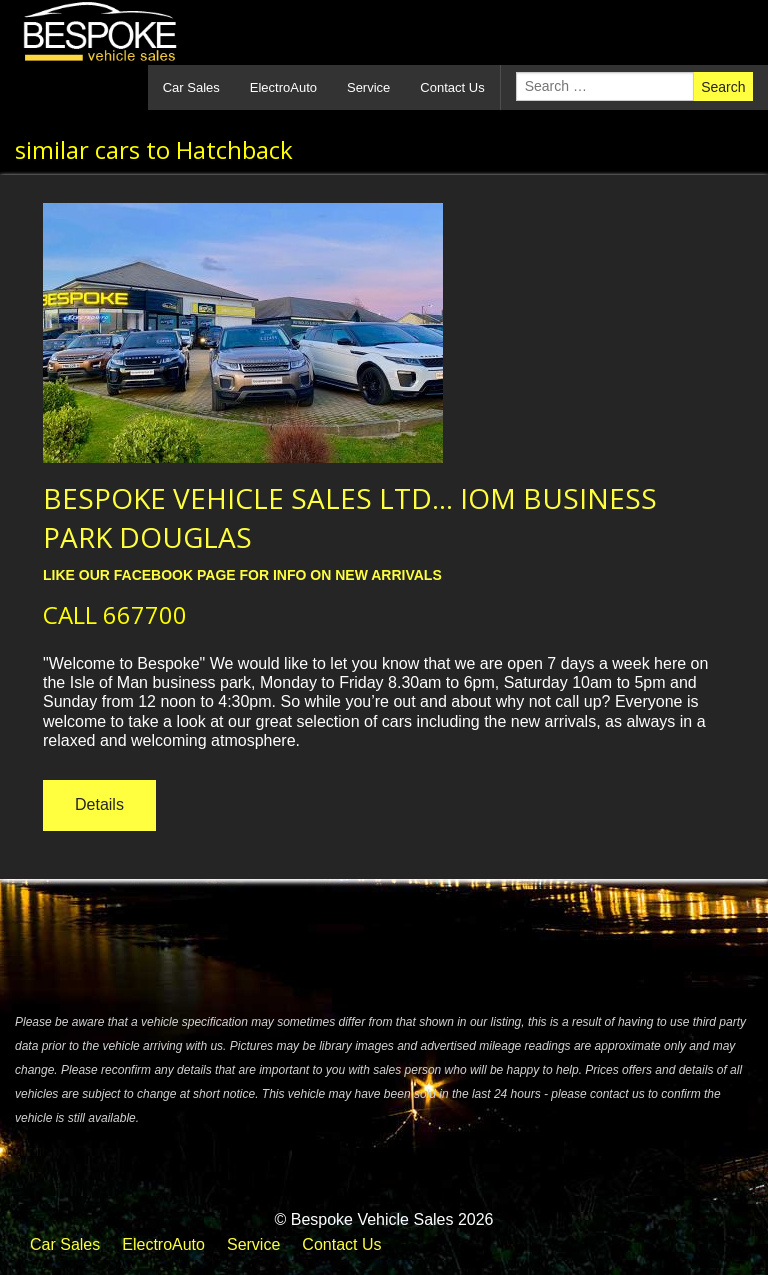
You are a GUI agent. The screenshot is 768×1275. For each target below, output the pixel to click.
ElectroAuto (283, 87)
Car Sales (191, 87)
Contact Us (452, 87)
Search (723, 87)
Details (99, 804)
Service (368, 87)
